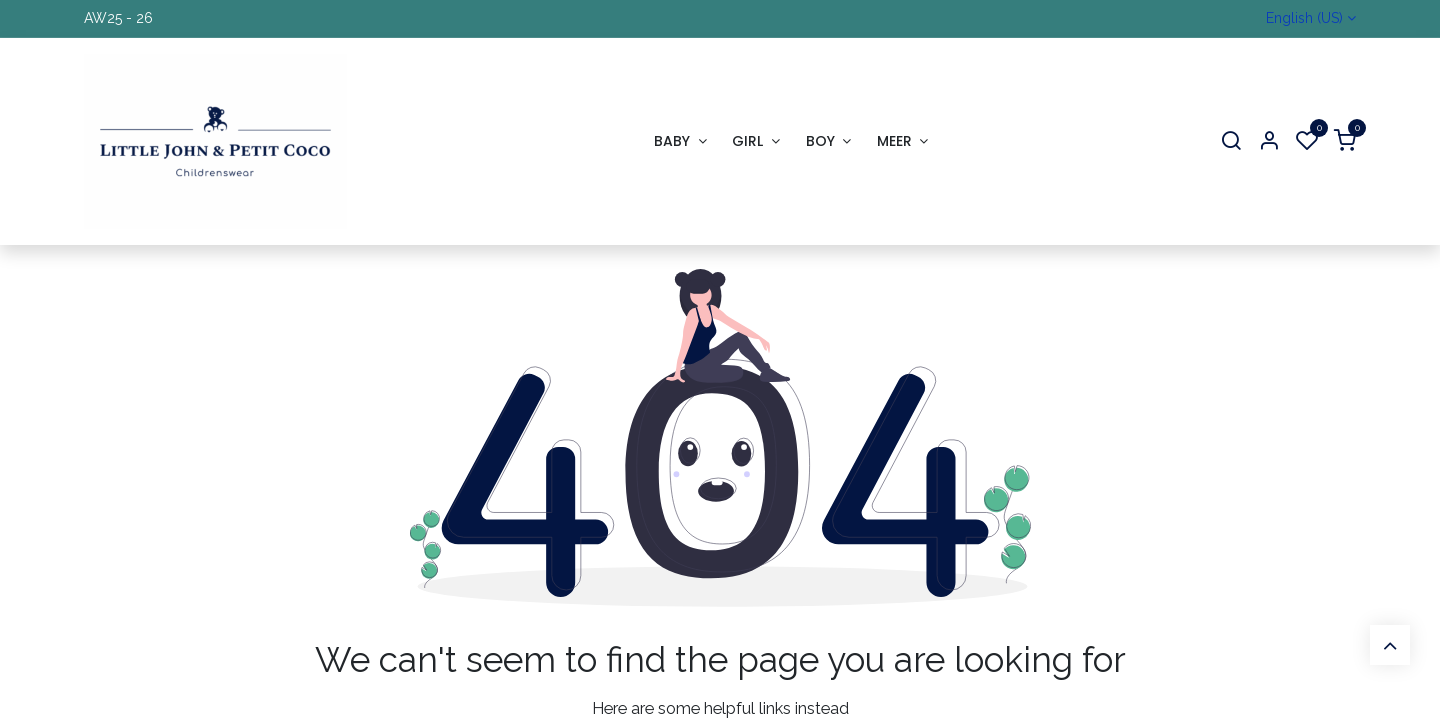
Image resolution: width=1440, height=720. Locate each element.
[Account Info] (1269, 141)
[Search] (1231, 141)
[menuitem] (680, 141)
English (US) (1304, 18)
